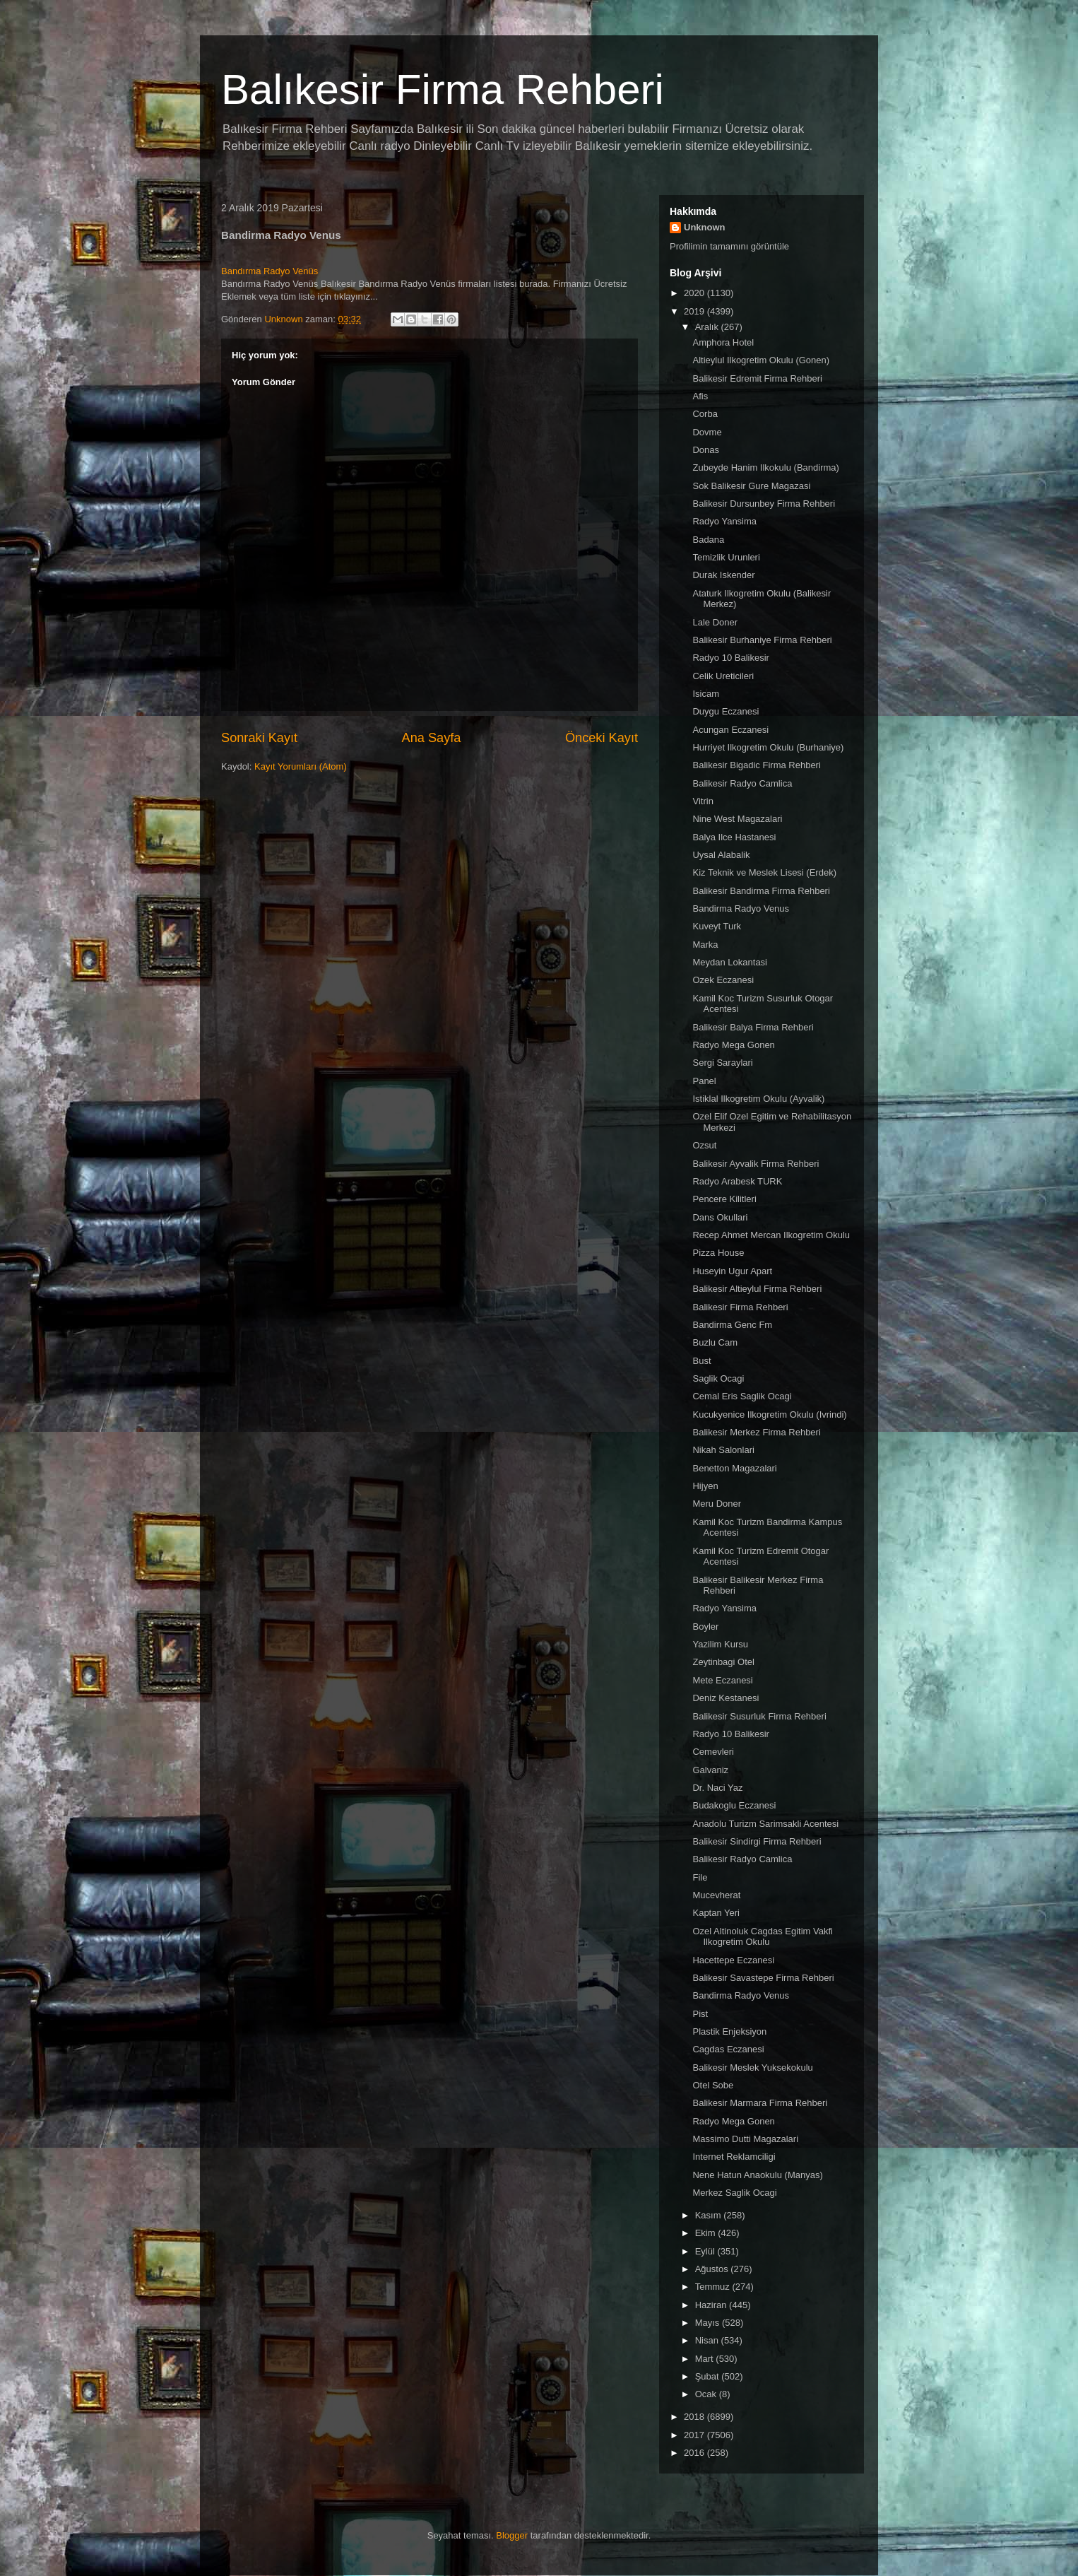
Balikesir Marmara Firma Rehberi (759, 2103)
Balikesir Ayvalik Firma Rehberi (755, 1163)
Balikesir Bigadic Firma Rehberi (756, 765)
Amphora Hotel (723, 342)
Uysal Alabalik (721, 854)
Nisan (708, 2340)
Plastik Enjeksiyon (729, 2031)
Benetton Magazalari (734, 1468)
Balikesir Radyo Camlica (742, 783)
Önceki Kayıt (601, 738)
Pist (700, 2014)
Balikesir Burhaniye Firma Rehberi (761, 640)
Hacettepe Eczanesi (733, 1960)
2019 (695, 311)
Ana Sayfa (431, 738)
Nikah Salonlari (723, 1450)
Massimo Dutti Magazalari (745, 2139)
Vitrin (702, 801)
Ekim (706, 2233)
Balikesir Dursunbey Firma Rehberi (763, 503)
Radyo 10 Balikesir (730, 657)
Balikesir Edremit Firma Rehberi (757, 378)
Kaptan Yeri (716, 1912)
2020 (695, 293)
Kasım (709, 2215)
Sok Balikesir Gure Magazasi (751, 486)
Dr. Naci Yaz (717, 1787)
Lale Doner (715, 622)
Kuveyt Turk (716, 926)
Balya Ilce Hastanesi (734, 837)
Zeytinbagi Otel (723, 1662)
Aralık (708, 327)
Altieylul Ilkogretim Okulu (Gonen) (760, 360)
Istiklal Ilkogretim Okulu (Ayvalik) (758, 1098)
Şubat (708, 2376)
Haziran (712, 2305)
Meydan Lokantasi (729, 962)
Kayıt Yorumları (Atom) (300, 766)
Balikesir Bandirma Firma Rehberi (760, 891)
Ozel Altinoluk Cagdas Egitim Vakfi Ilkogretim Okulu (762, 1937)
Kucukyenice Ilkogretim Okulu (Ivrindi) (769, 1414)
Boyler (705, 1626)
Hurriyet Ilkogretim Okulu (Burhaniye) (767, 747)
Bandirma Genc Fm (732, 1324)
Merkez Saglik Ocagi (734, 2192)
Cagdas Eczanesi (728, 2049)
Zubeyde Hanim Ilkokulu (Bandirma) (765, 467)
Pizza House (718, 1252)
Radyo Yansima (724, 521)
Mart (705, 2358)
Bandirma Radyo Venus (740, 908)
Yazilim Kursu (720, 1644)
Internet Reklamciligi (733, 2156)
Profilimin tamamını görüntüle (729, 246)
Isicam (705, 693)
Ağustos (713, 2269)
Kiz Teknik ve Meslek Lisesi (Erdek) (764, 872)
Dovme (706, 432)
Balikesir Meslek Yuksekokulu (752, 2067)
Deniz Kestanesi (725, 1698)
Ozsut (704, 1145)
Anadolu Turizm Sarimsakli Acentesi (765, 1823)
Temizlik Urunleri (725, 557)
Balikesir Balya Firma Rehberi (752, 1027)
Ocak (707, 2394)
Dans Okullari (719, 1217)
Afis (700, 396)
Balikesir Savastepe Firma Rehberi (763, 1977)
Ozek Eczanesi (723, 980)
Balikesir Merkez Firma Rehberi (756, 1432)
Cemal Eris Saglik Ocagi (741, 1396)
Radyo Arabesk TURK (737, 1181)
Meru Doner (716, 1503)
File (699, 1877)
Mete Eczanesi (722, 1680)
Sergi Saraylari (722, 1062)
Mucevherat (716, 1895)
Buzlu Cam (715, 1342)
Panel (704, 1081)
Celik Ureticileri (723, 676)
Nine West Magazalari (737, 818)
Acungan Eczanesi (730, 729)
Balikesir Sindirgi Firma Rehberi (756, 1841)
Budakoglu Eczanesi (734, 1805)
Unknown (704, 227)
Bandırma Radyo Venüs (269, 271)
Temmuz (714, 2286)
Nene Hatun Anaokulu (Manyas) (757, 2175)
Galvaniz (710, 1770)
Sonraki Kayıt (259, 738)
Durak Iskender (723, 575)
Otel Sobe (712, 2085)
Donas (705, 450)
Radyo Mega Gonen (733, 1045)
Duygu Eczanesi (725, 711)
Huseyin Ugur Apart (732, 1271)
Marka (705, 944)
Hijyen (705, 1486)
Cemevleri (713, 1751)
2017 (695, 2435)
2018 (695, 2416)
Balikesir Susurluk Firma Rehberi (759, 1716)
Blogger (512, 2535)
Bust (701, 1360)
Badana (708, 539)
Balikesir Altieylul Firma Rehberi (757, 1288)
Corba (704, 413)
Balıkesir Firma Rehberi (442, 89)
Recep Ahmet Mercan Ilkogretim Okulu (771, 1235)
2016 (695, 2452)
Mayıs (708, 2322)
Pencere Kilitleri (724, 1199)
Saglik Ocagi (718, 1378)
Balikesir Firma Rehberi (740, 1307)
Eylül (706, 2251)
